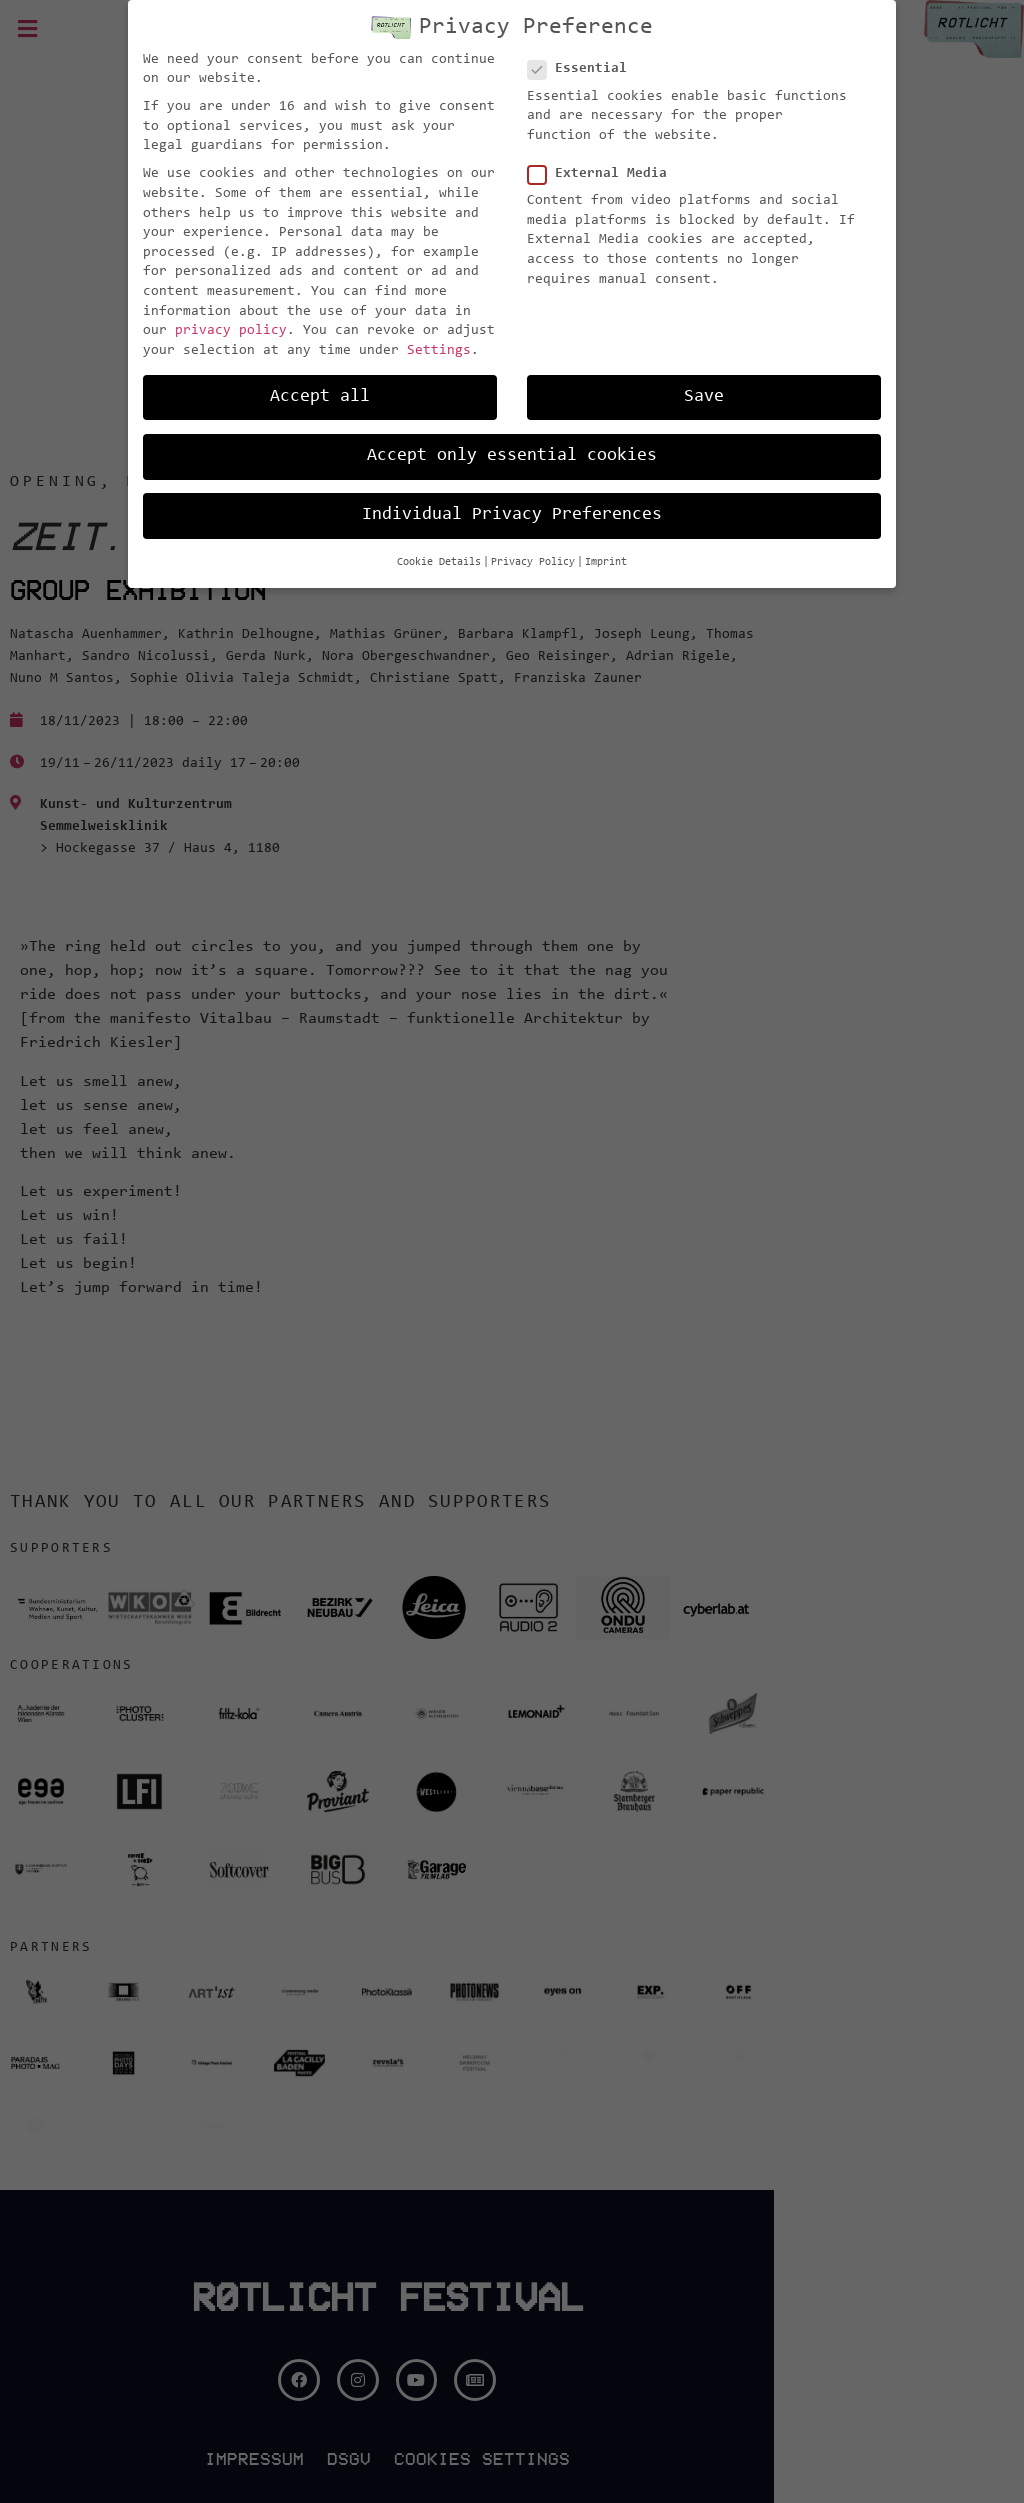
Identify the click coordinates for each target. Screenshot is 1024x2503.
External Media (603, 174)
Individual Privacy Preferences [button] (512, 515)
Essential (583, 69)
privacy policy (231, 331)
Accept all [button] (320, 397)
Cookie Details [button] (439, 562)
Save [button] (704, 397)
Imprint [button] (606, 562)
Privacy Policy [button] (533, 562)
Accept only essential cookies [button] (512, 456)
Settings (439, 351)
